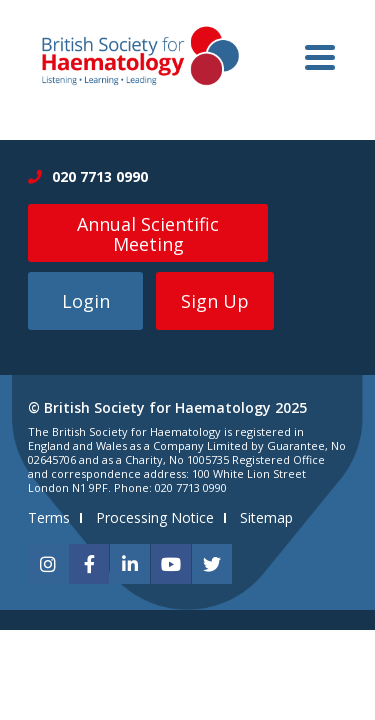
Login (86, 301)
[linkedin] (130, 564)
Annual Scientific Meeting (148, 234)
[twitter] (212, 564)
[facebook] (89, 564)
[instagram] (48, 564)
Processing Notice (155, 517)
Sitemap (266, 517)
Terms (49, 517)
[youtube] (171, 564)
